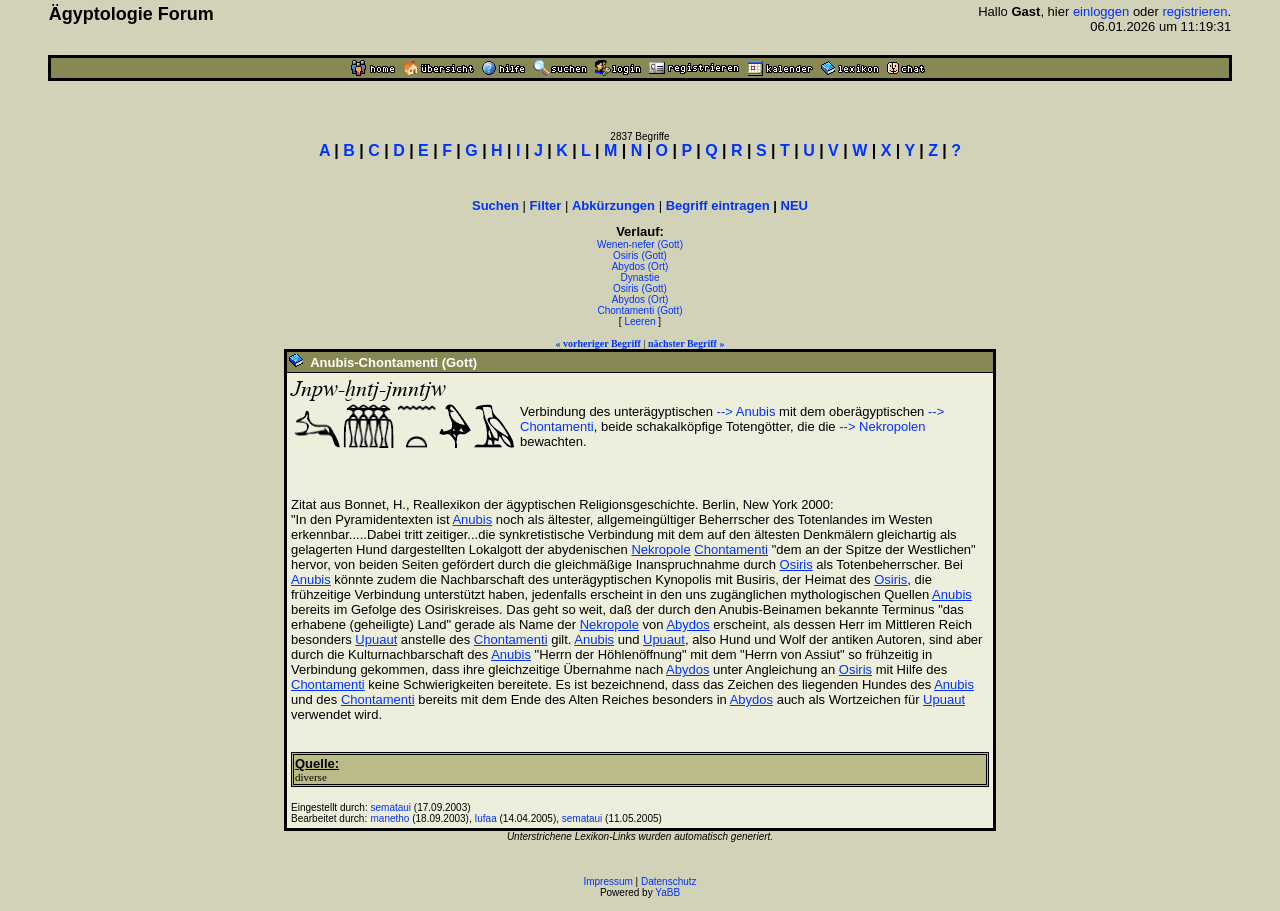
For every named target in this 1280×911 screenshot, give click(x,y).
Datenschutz (669, 881)
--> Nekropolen (882, 426)
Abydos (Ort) (640, 266)
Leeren (639, 321)
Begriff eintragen (718, 205)
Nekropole (660, 549)
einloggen (1101, 11)
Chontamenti (731, 549)
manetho (390, 818)
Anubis (472, 519)
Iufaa (485, 818)
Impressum (607, 881)
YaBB (667, 892)
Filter (546, 205)
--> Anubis (746, 411)
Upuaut (376, 639)
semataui (391, 807)
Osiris (796, 564)
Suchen (495, 205)
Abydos (687, 624)
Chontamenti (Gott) (639, 310)
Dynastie (640, 277)
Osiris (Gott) (640, 255)
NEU (794, 205)
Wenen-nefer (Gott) (640, 244)
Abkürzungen (613, 205)
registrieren (1195, 11)
